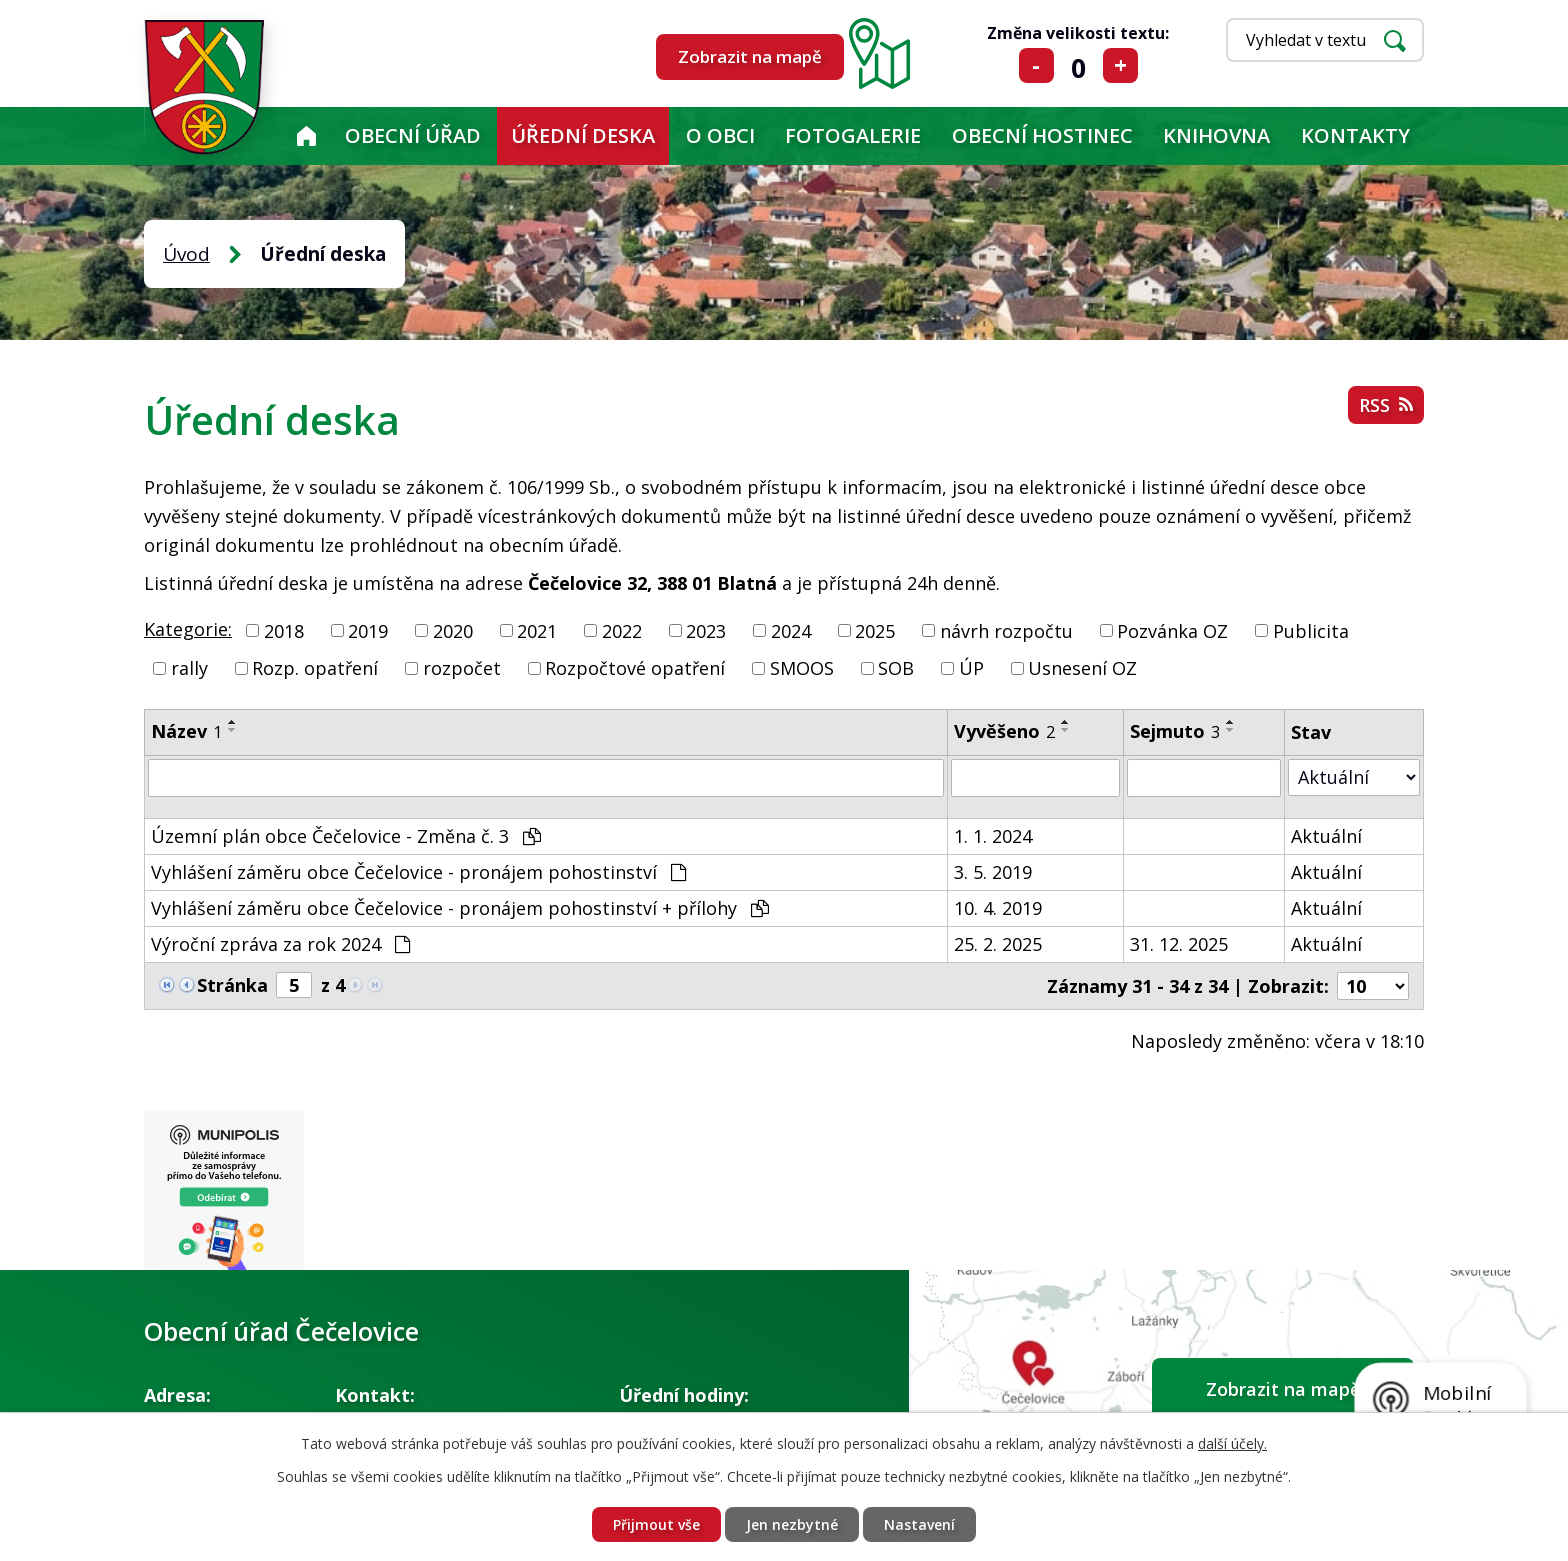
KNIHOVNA (1216, 135)
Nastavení (919, 1524)
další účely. (1232, 1443)
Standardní (1078, 65)
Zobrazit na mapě (750, 56)
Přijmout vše (656, 1524)
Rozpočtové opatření (635, 668)
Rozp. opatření (315, 668)
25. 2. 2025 (998, 944)
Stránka (232, 985)
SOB (896, 668)
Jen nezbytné (792, 1524)
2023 (706, 630)
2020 (453, 630)
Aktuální (1326, 836)
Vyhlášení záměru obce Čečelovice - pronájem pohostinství (418, 872)
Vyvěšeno (1004, 731)
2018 (284, 630)
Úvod (306, 136)
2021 (537, 630)
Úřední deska (583, 135)
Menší (1036, 65)
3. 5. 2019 (993, 872)
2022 (622, 630)
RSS (1386, 405)
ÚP (971, 668)
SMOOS (802, 668)
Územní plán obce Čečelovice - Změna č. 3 (346, 836)
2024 (791, 630)
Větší (1120, 65)
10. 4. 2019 (998, 908)
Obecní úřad (413, 135)
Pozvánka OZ (1172, 630)
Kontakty (1355, 135)
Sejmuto (1175, 731)
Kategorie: (188, 629)
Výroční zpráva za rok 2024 (280, 944)
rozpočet (462, 668)
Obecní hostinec (1042, 135)
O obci (720, 135)
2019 (368, 630)
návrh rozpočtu (1006, 630)
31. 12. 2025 (1179, 944)
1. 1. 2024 (993, 836)
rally (189, 668)
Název (186, 731)
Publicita (1311, 630)
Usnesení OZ (1082, 668)
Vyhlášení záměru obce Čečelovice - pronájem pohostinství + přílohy (460, 908)
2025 (875, 630)
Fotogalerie (853, 135)
